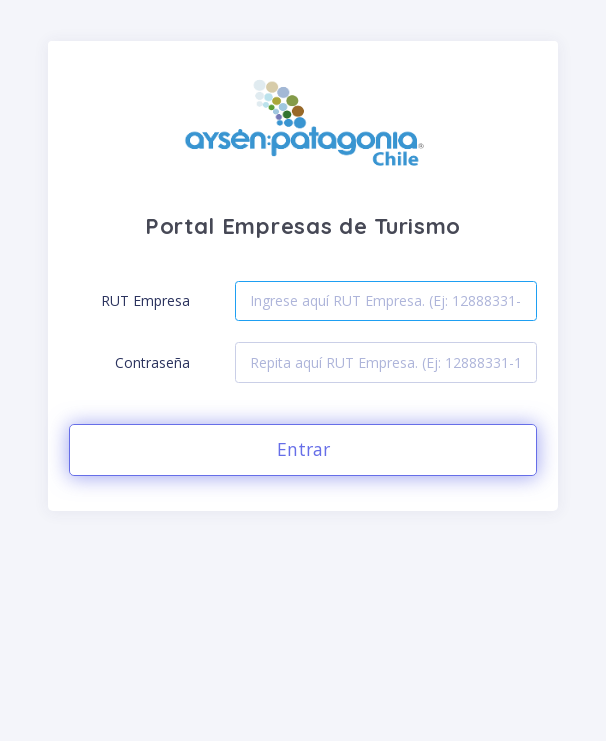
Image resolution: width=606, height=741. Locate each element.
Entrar (303, 449)
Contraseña (152, 362)
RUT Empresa (145, 300)
